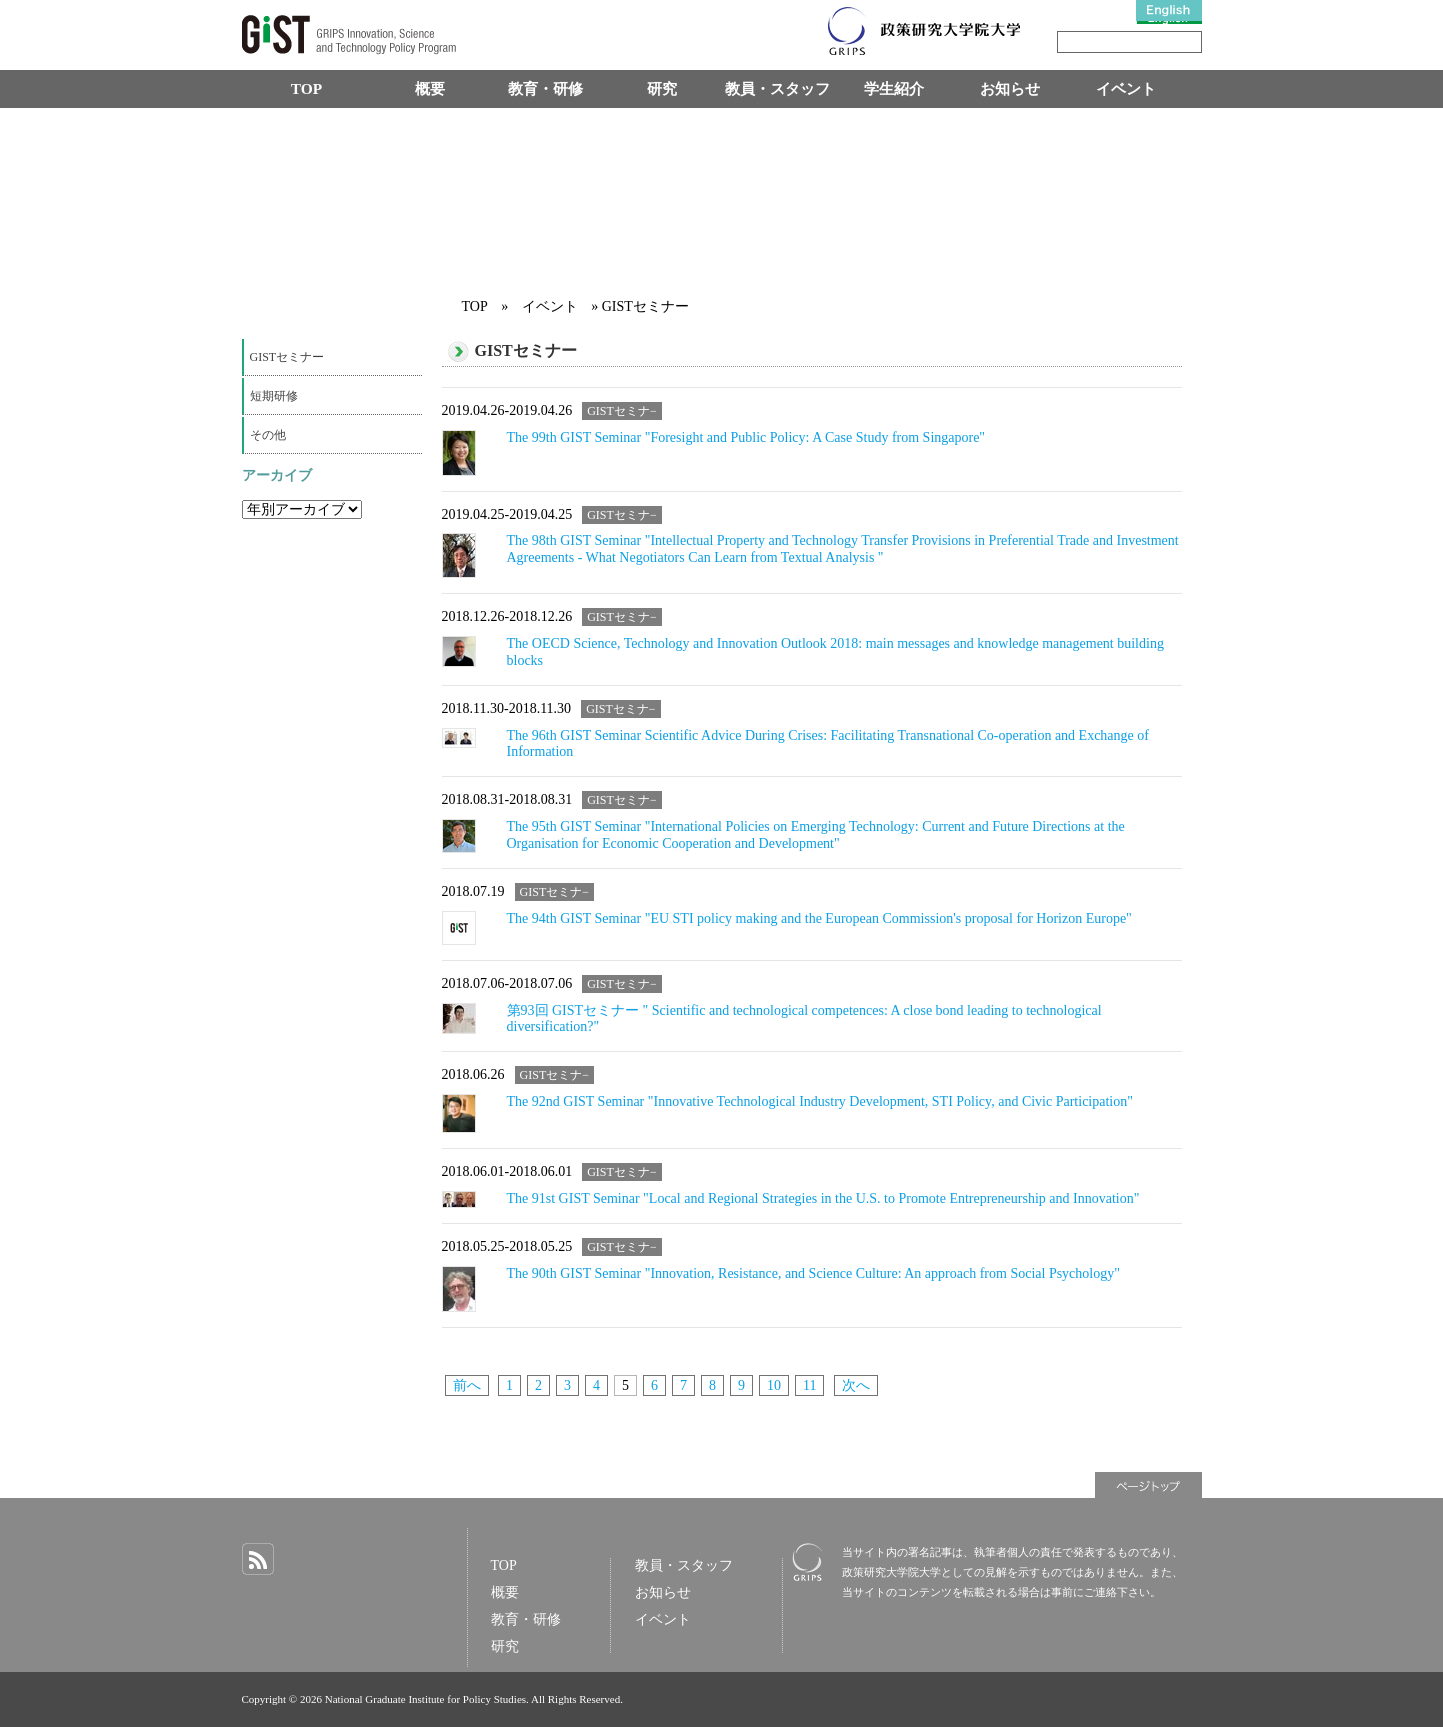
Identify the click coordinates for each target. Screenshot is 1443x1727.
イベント (1126, 88)
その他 (268, 435)
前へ (467, 1385)
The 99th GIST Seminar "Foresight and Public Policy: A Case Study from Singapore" (746, 437)
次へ (856, 1385)
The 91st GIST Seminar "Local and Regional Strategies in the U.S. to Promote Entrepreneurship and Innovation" (823, 1198)
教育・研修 (545, 88)
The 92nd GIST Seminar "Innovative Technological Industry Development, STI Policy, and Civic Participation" (820, 1101)
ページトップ (1148, 1485)
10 (774, 1385)
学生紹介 (894, 88)
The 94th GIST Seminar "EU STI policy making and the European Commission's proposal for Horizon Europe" (819, 918)
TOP (306, 88)
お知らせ (1010, 88)
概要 (430, 88)
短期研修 (274, 396)
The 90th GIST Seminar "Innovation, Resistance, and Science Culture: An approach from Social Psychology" (813, 1273)
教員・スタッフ (777, 88)
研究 (662, 88)
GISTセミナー (287, 357)
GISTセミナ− (622, 411)
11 (809, 1385)
